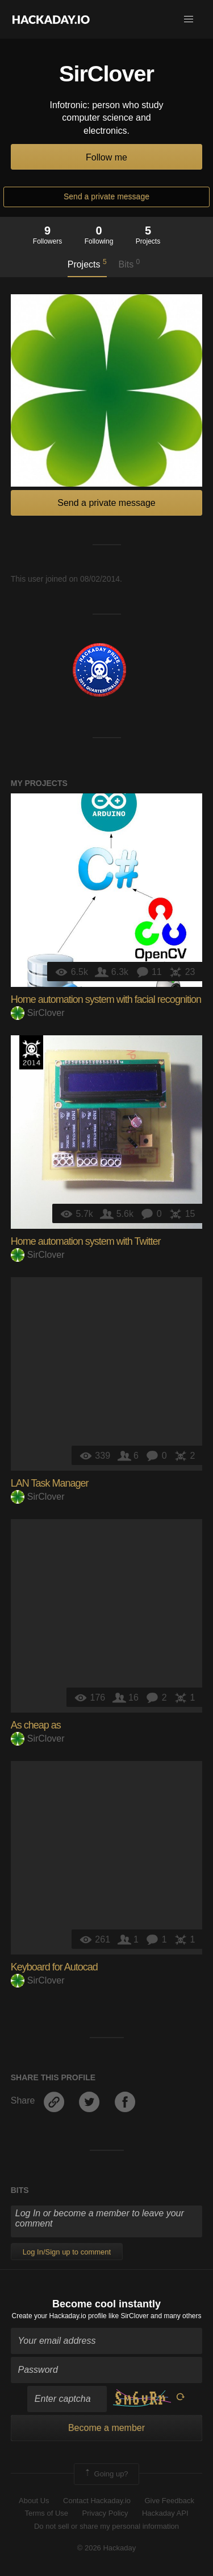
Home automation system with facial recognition (106, 999)
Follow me (106, 157)
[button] (188, 19)
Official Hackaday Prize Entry (31, 1052)
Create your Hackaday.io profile (59, 2316)
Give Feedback (169, 2500)
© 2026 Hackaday (106, 2548)
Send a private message (106, 196)
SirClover (38, 1013)
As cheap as (36, 1725)
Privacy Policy (105, 2513)
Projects (87, 263)
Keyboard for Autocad (54, 1967)
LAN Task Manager (50, 1483)
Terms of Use (46, 2513)
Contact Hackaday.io (97, 2500)
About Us (34, 2500)
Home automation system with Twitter (86, 1241)
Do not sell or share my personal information (106, 2526)
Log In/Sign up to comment (67, 2252)
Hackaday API (165, 2513)
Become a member (106, 2428)
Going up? (105, 2474)
